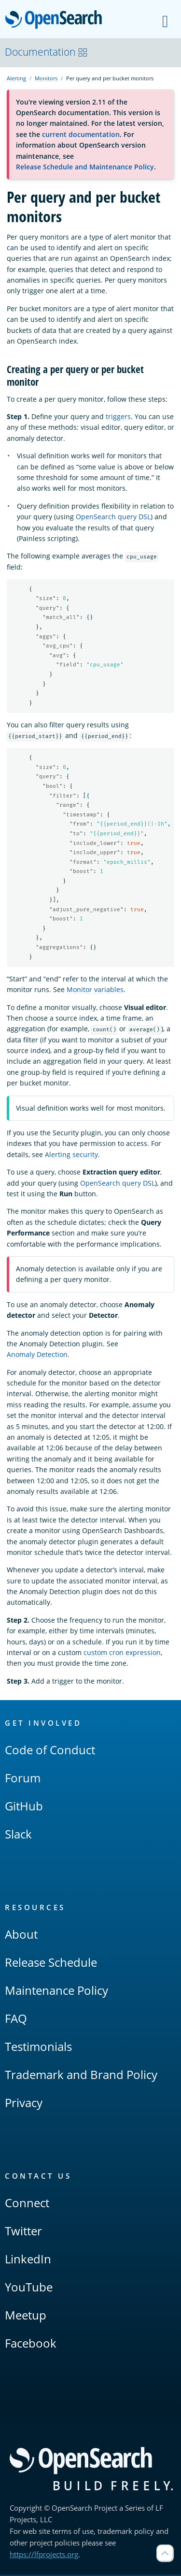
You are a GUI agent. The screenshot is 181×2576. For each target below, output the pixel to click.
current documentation (81, 134)
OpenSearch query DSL (113, 516)
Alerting (16, 78)
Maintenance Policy (56, 1992)
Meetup (25, 2316)
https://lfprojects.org (44, 2556)
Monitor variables (95, 990)
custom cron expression (122, 1653)
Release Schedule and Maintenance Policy (85, 166)
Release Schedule (51, 1964)
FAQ (16, 2020)
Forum (23, 1779)
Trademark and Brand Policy (81, 2076)
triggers (118, 416)
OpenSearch (56, 20)
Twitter (23, 2232)
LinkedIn (28, 2260)
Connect (27, 2204)
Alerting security (71, 1155)
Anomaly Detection (37, 1355)
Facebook (30, 2344)
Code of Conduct (50, 1751)
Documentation (46, 52)
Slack (18, 1835)
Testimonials (38, 2048)
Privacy (23, 2104)
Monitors (46, 78)
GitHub (24, 1807)
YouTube (29, 2288)
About (21, 1935)
